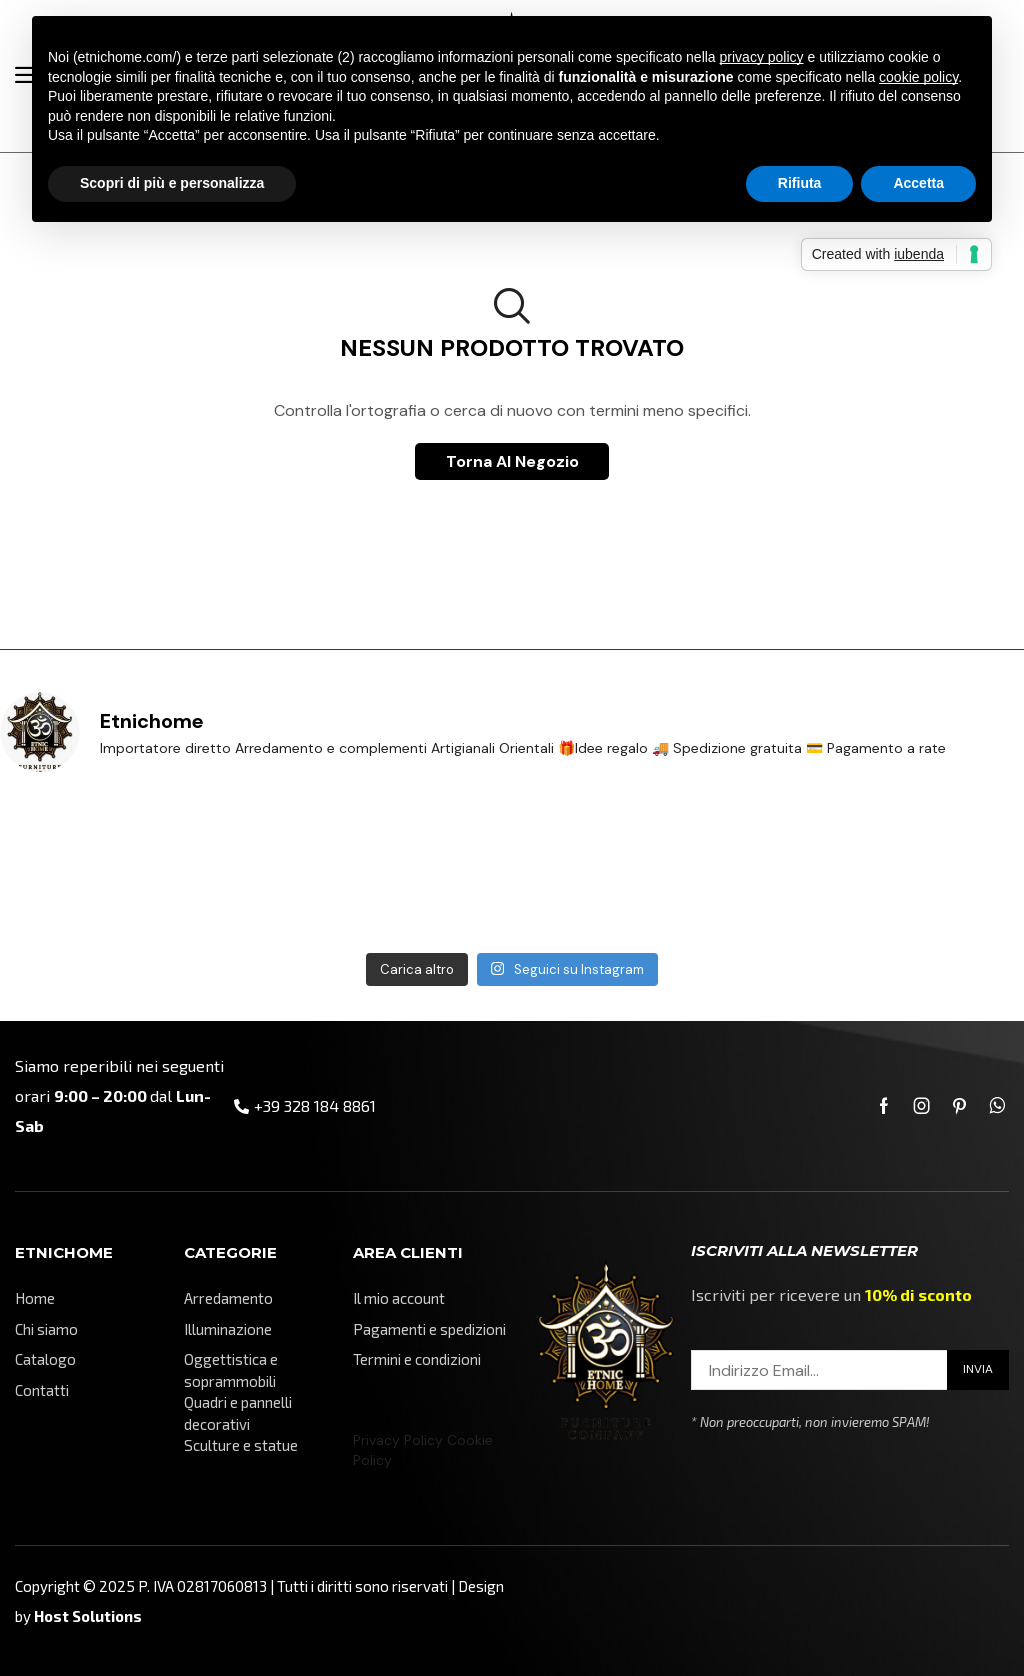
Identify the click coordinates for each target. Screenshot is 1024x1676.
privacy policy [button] (762, 57)
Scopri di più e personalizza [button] (172, 183)
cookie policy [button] (918, 77)
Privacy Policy (398, 1440)
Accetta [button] (918, 183)
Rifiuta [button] (800, 183)
